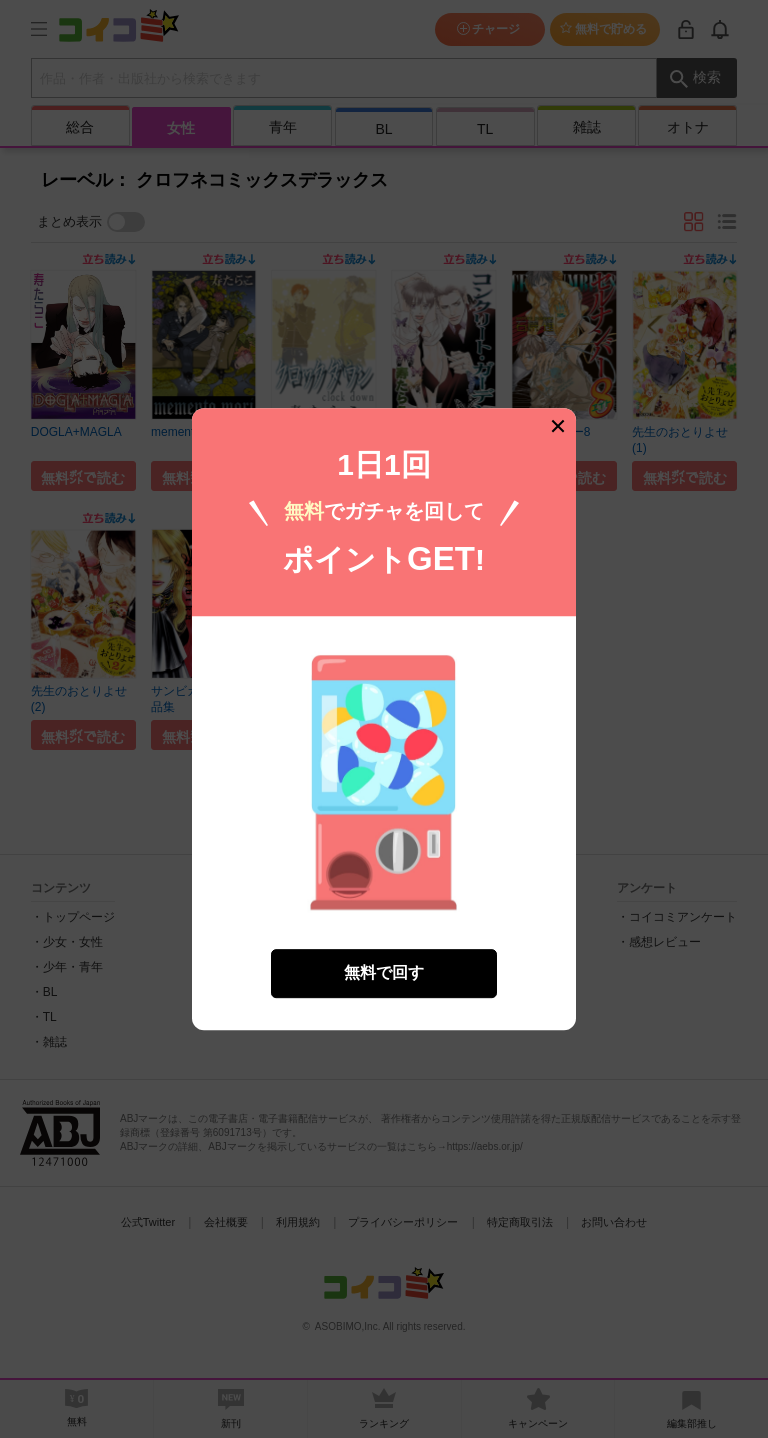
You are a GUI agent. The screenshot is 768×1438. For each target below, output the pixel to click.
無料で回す (384, 960)
